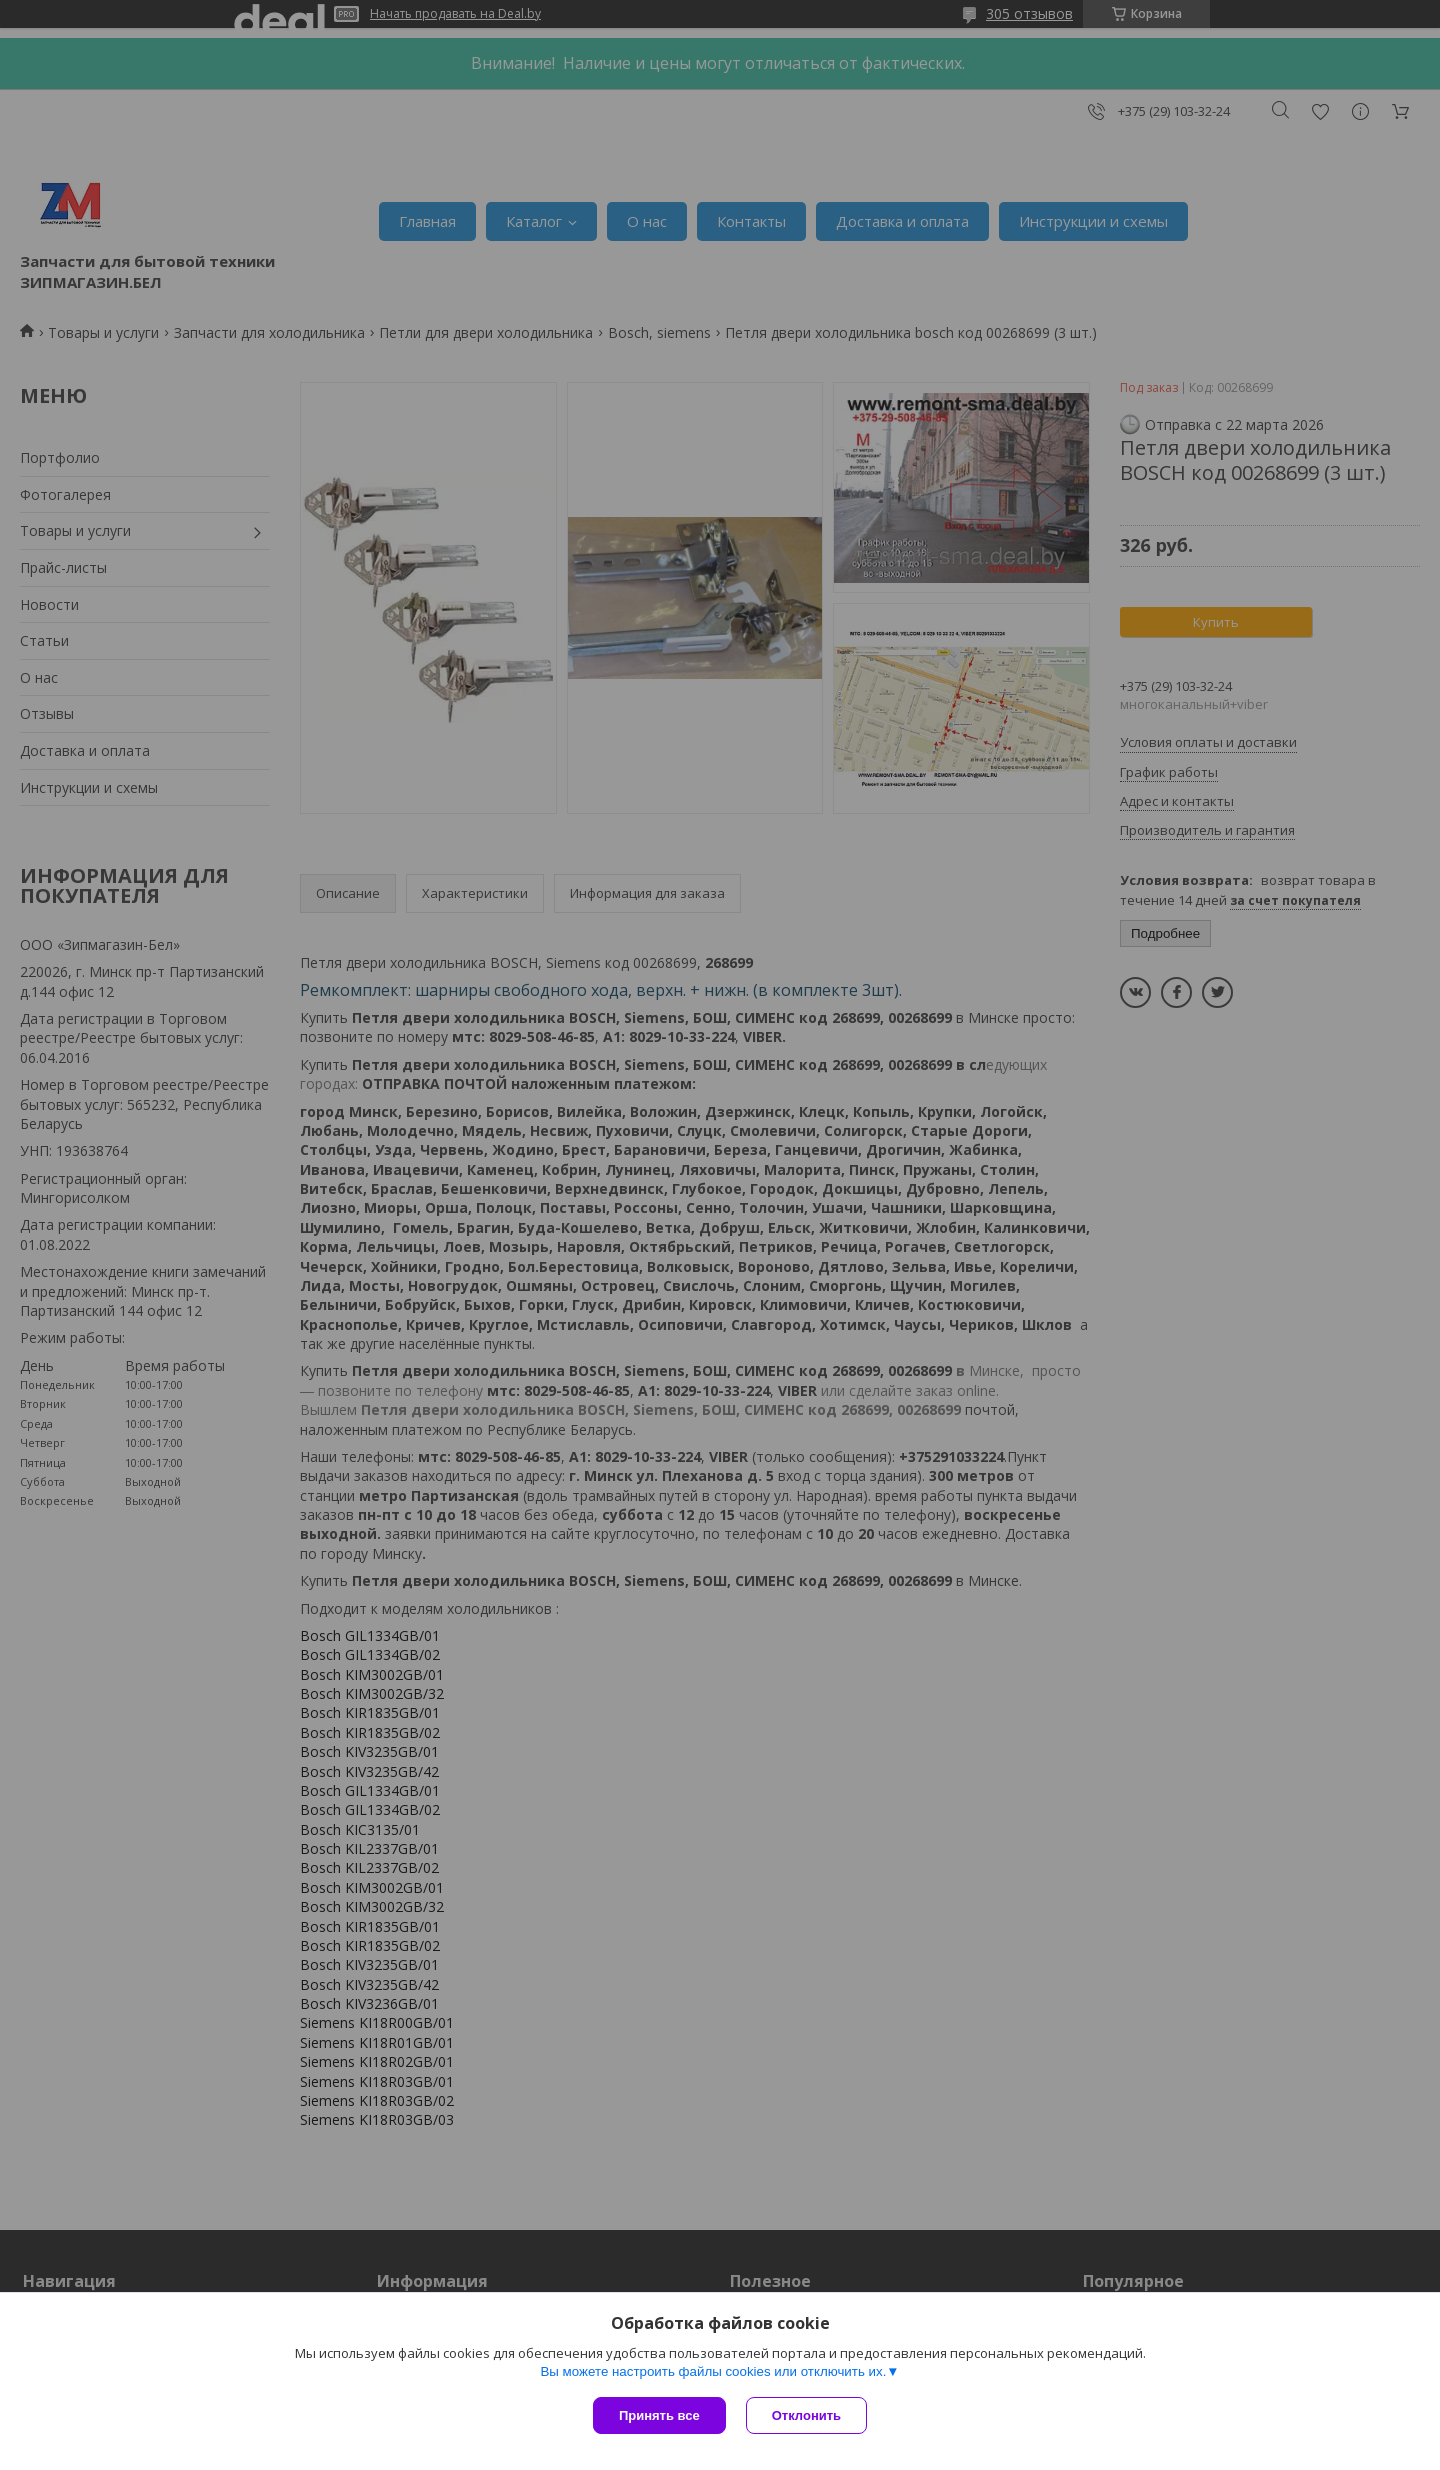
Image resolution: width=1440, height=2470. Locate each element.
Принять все (659, 2415)
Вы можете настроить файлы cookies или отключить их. (713, 2371)
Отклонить (806, 2415)
